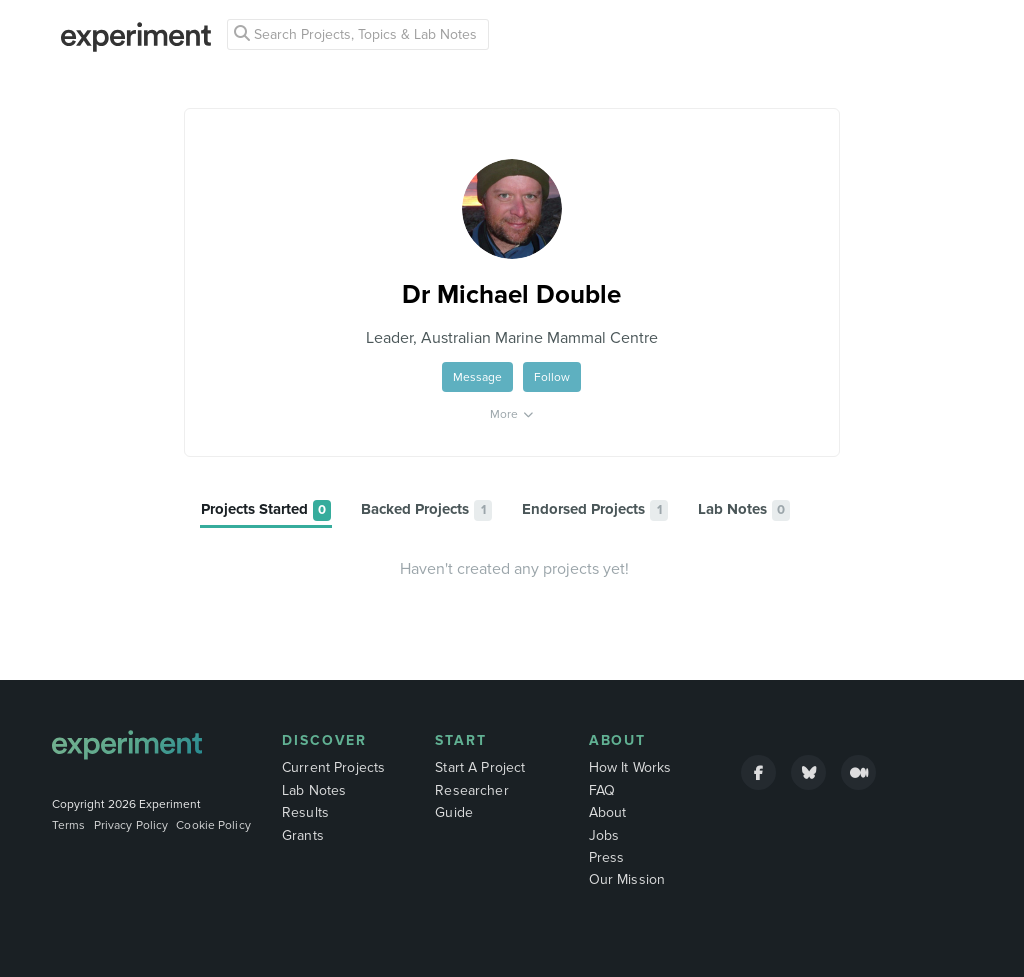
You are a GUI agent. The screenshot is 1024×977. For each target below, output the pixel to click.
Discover (324, 740)
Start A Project (480, 767)
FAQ (602, 790)
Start (461, 740)
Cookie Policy (213, 825)
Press (607, 857)
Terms (69, 825)
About (618, 740)
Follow (552, 377)
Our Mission (627, 879)
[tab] (266, 510)
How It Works (630, 767)
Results (305, 812)
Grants (303, 835)
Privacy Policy (131, 825)
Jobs (604, 835)
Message (477, 377)
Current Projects (333, 767)
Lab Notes (314, 790)
